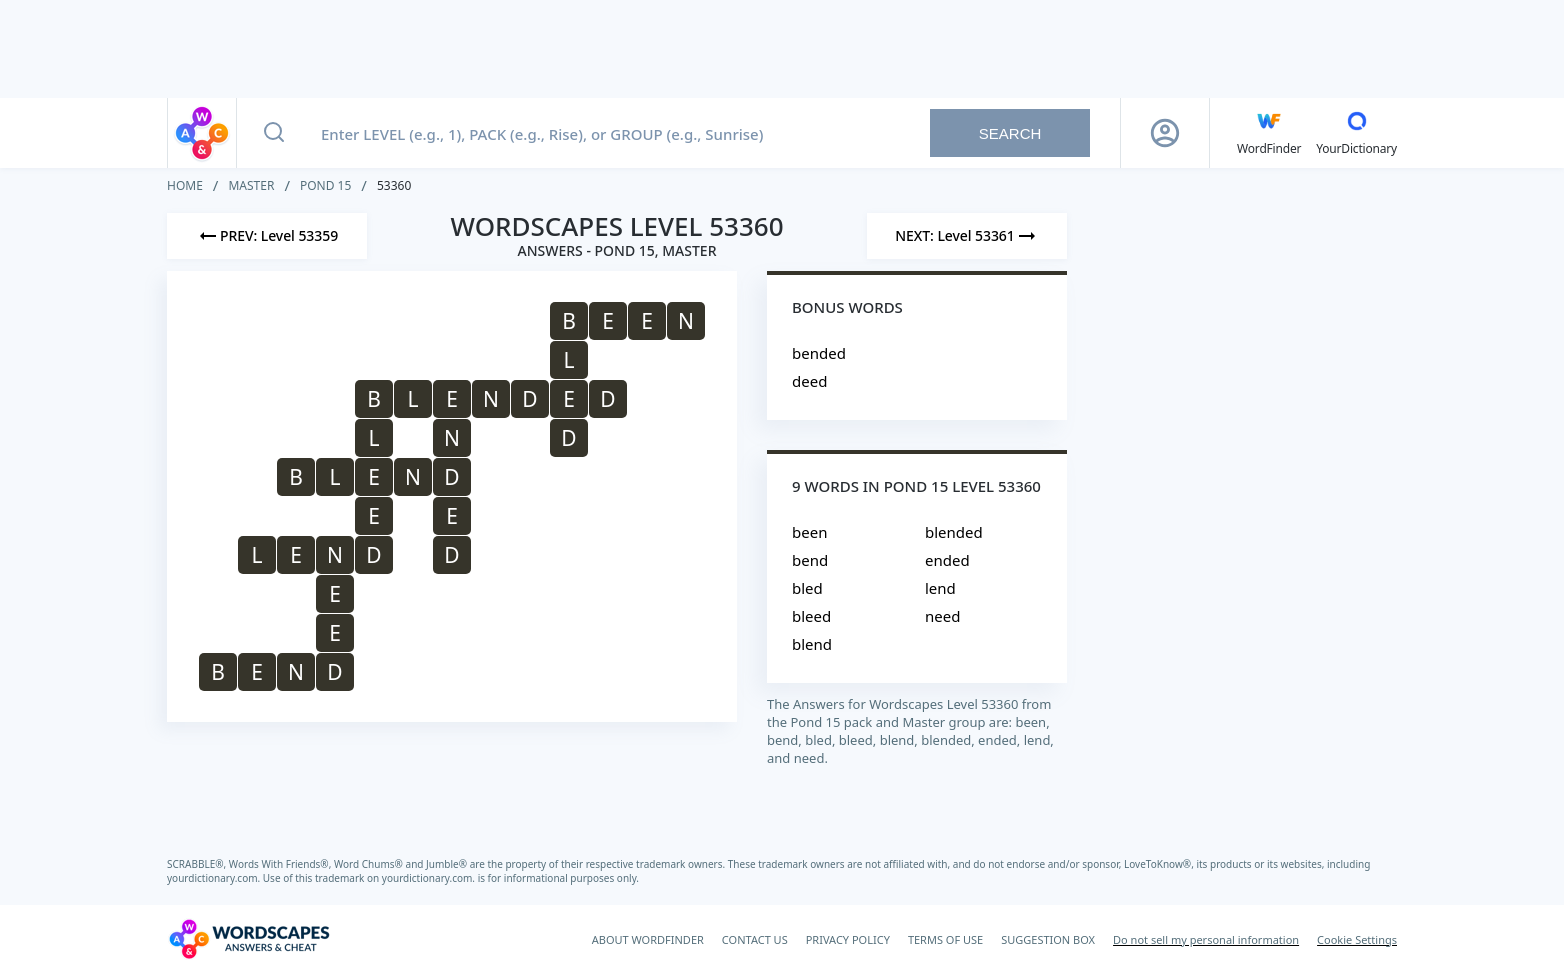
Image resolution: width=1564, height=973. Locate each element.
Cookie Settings (1357, 939)
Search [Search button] (1010, 133)
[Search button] (274, 133)
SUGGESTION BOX (1048, 939)
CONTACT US (755, 939)
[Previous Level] (267, 236)
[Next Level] (967, 236)
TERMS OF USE (945, 939)
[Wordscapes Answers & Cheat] (249, 939)
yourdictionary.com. (215, 878)
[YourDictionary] (1356, 133)
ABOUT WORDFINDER (648, 939)
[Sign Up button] (1165, 133)
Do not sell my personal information (1206, 939)
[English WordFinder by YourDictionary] (1269, 133)
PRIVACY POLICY (848, 939)
